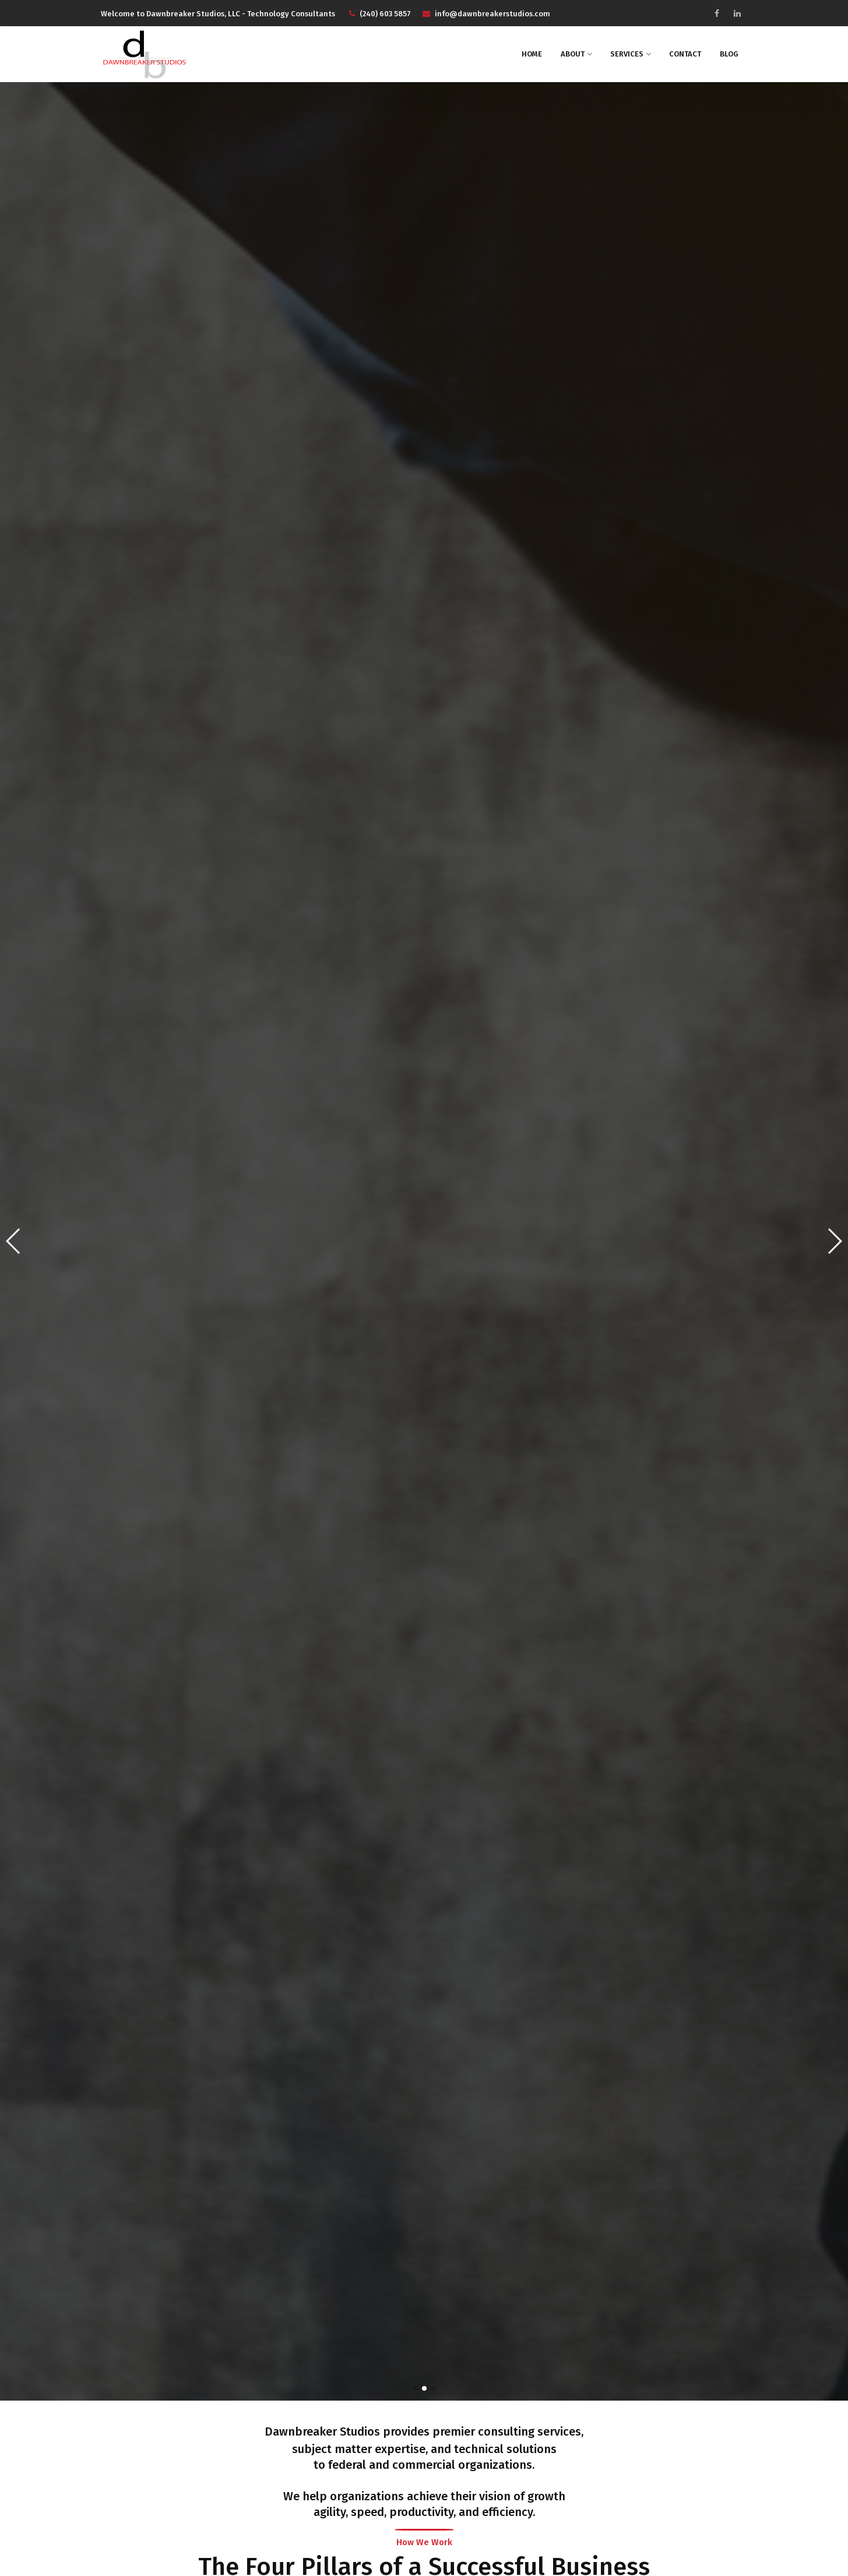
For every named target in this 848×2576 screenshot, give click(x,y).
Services (630, 54)
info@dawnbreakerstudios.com (486, 13)
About (576, 54)
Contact (685, 54)
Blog (729, 54)
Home (532, 54)
